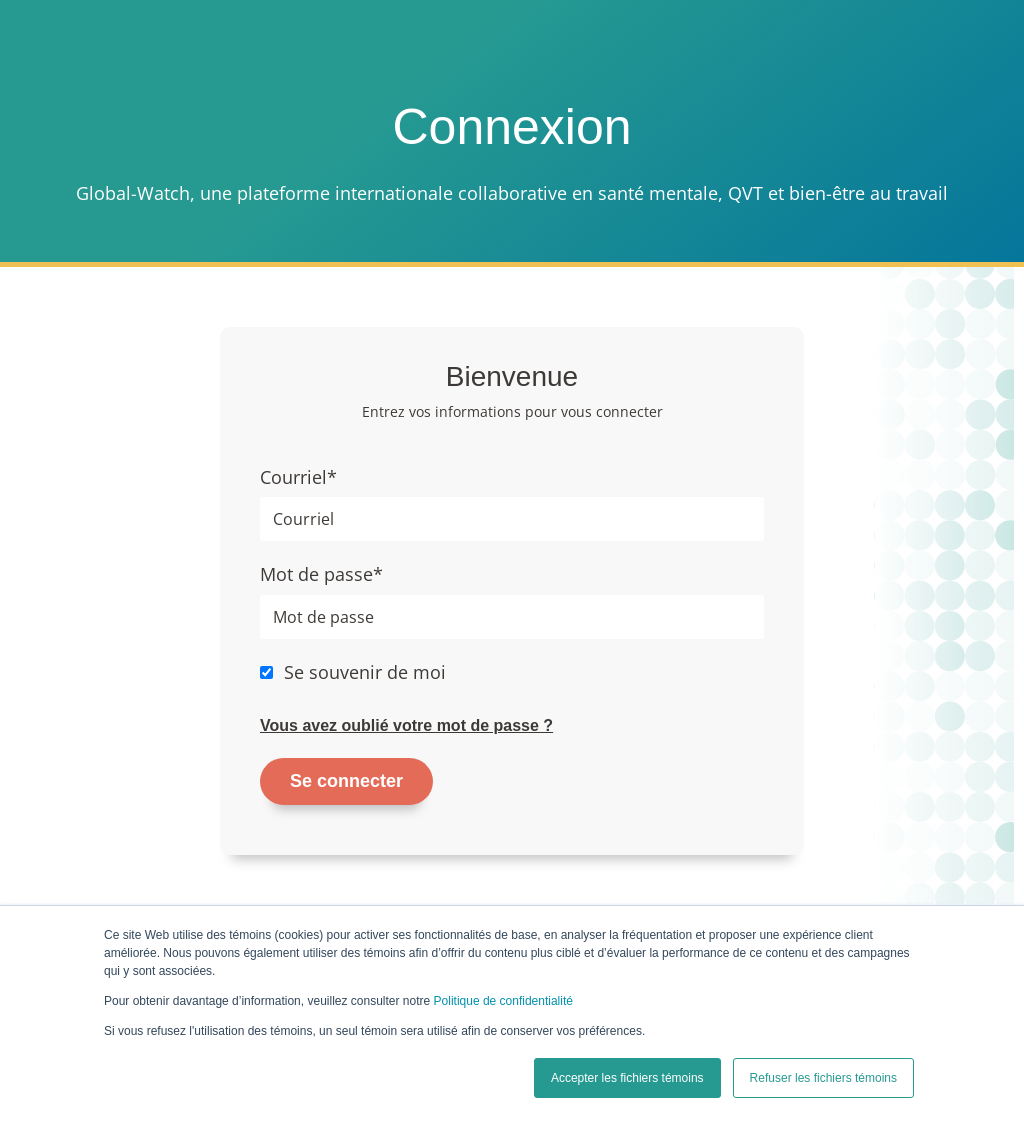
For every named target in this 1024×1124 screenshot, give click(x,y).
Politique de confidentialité (503, 1001)
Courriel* (298, 477)
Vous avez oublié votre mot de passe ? (406, 725)
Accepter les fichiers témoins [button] (627, 1078)
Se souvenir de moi (365, 672)
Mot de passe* (321, 574)
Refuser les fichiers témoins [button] (823, 1078)
